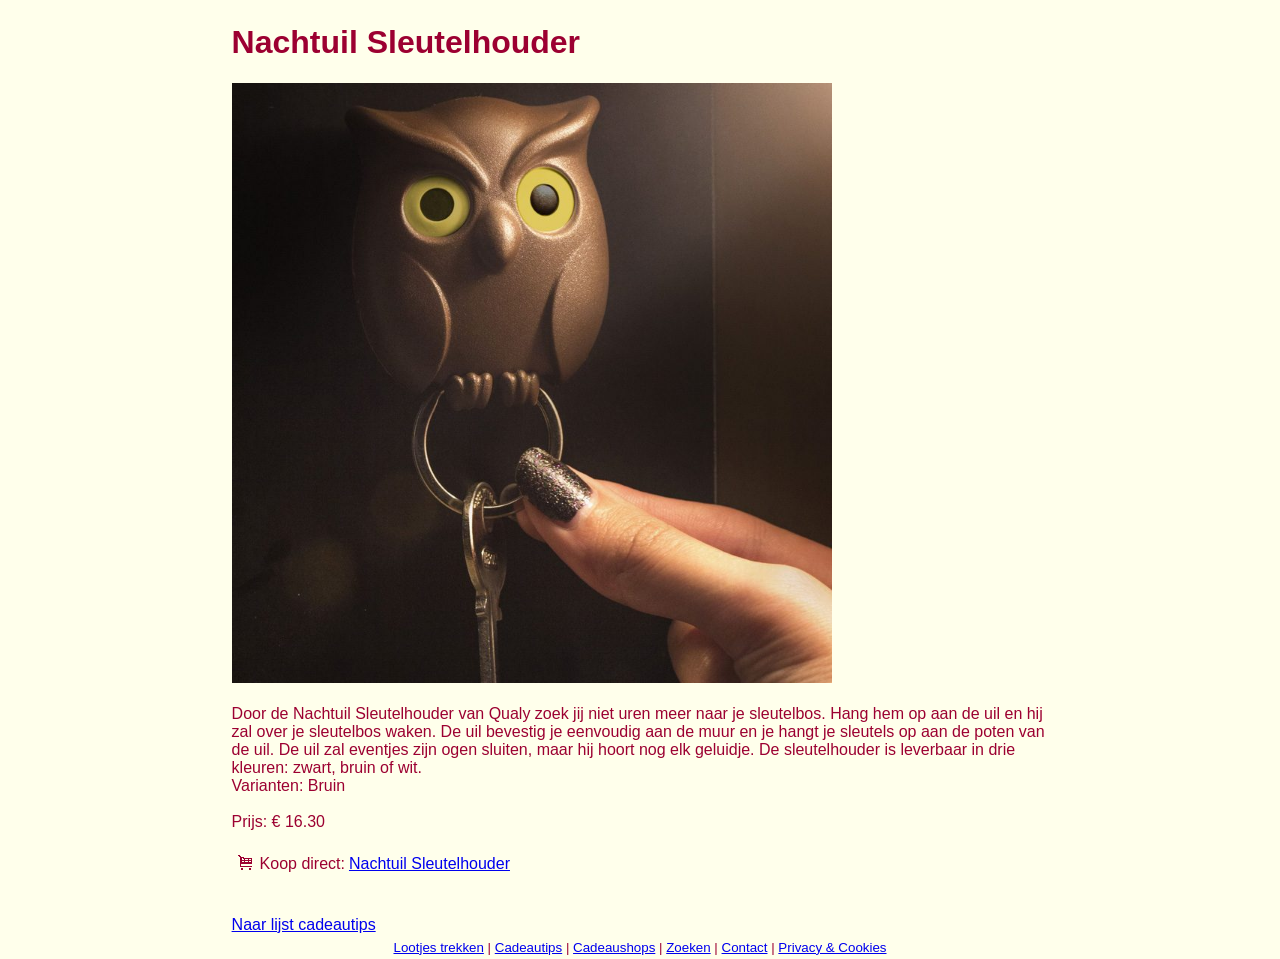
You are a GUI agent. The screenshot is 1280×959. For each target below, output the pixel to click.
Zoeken (688, 947)
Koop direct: (302, 863)
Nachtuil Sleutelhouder (429, 863)
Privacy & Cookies (832, 947)
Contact (745, 947)
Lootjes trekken (438, 947)
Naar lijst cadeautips (304, 924)
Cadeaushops (614, 947)
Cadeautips (528, 947)
